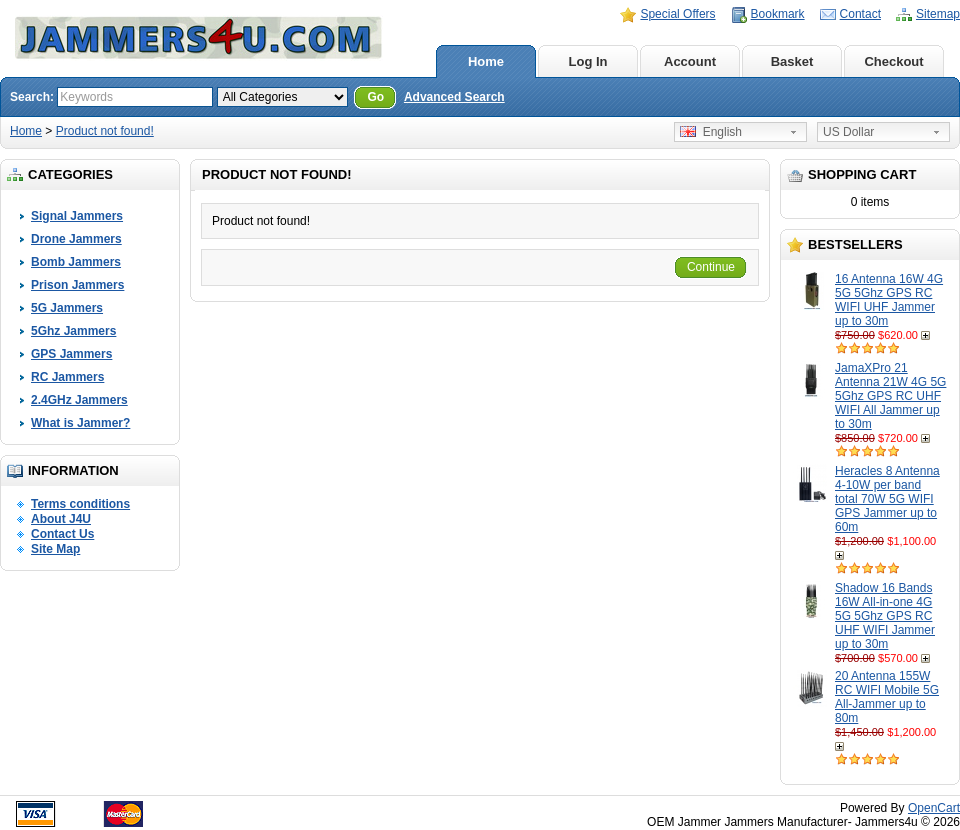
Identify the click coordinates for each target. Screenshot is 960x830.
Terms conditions (80, 504)
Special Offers (677, 14)
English (711, 132)
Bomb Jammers (76, 262)
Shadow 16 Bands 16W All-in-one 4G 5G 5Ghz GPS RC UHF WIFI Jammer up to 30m (885, 616)
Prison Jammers (77, 285)
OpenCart (934, 808)
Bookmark (778, 14)
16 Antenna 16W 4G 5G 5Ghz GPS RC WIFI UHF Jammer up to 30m (889, 300)
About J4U (61, 519)
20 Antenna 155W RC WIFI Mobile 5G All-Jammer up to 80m (887, 697)
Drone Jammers (76, 239)
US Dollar (848, 132)
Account (690, 61)
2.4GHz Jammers (79, 400)
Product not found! (105, 131)
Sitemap (938, 14)
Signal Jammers (77, 216)
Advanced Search (454, 97)
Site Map (55, 549)
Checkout (893, 61)
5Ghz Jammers (73, 331)
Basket (792, 61)
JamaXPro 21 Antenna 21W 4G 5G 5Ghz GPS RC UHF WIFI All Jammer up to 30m (890, 396)
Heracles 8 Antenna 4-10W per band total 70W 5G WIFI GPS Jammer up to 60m (887, 499)
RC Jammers (67, 377)
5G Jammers (67, 308)
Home (486, 61)
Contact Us (62, 534)
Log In (588, 61)
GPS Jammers (71, 354)
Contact (860, 14)
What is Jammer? (80, 423)
